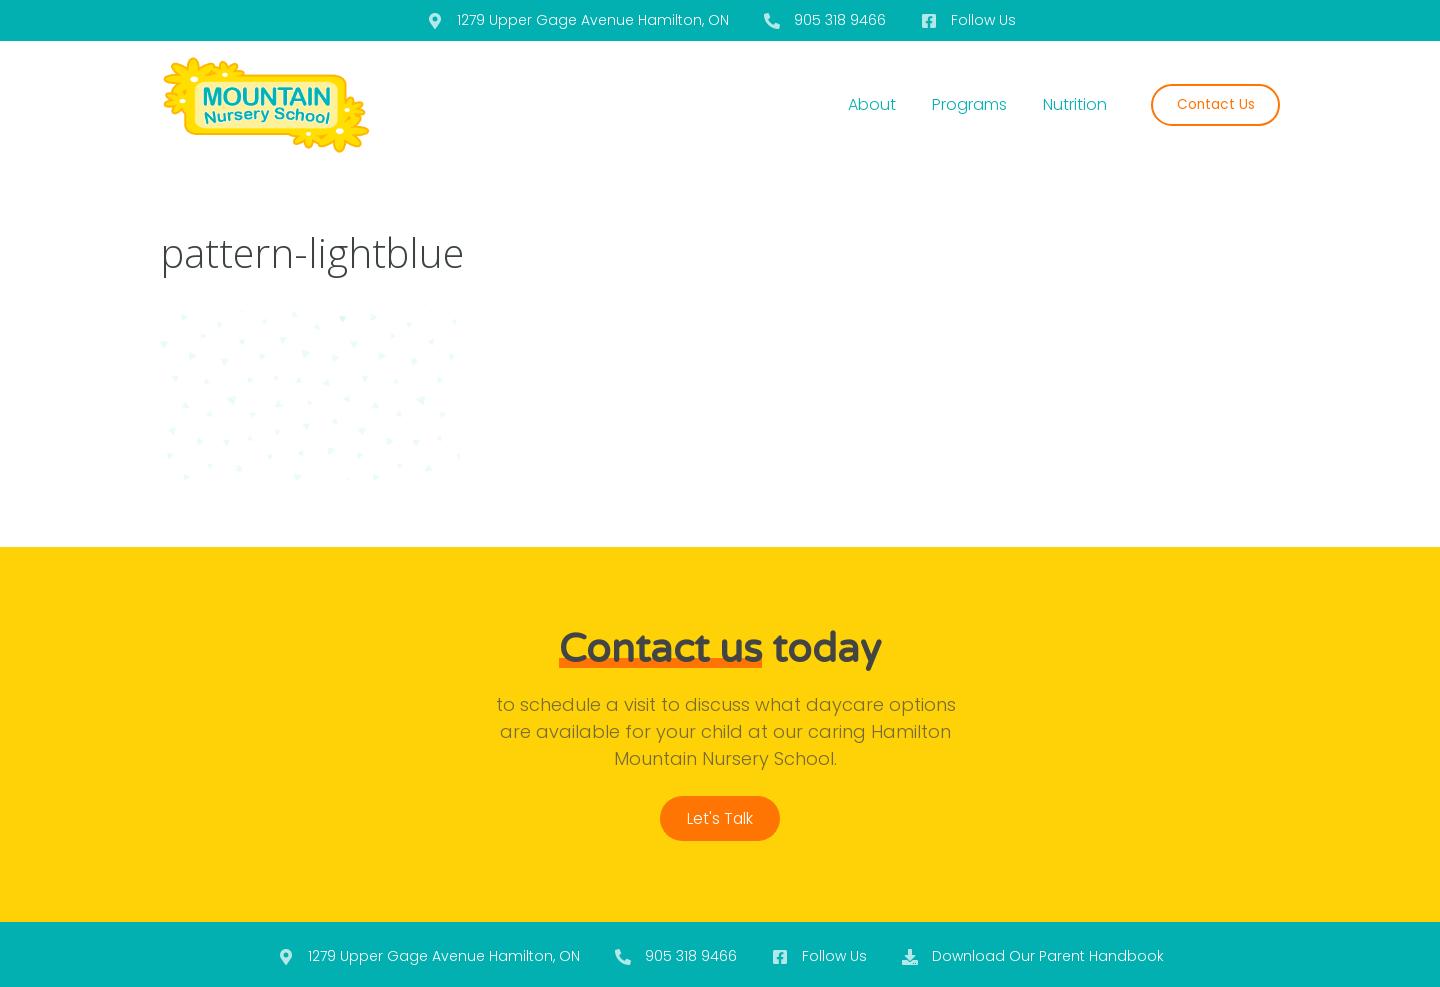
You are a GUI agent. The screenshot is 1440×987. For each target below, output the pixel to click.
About (872, 104)
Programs (969, 104)
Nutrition (1075, 104)
